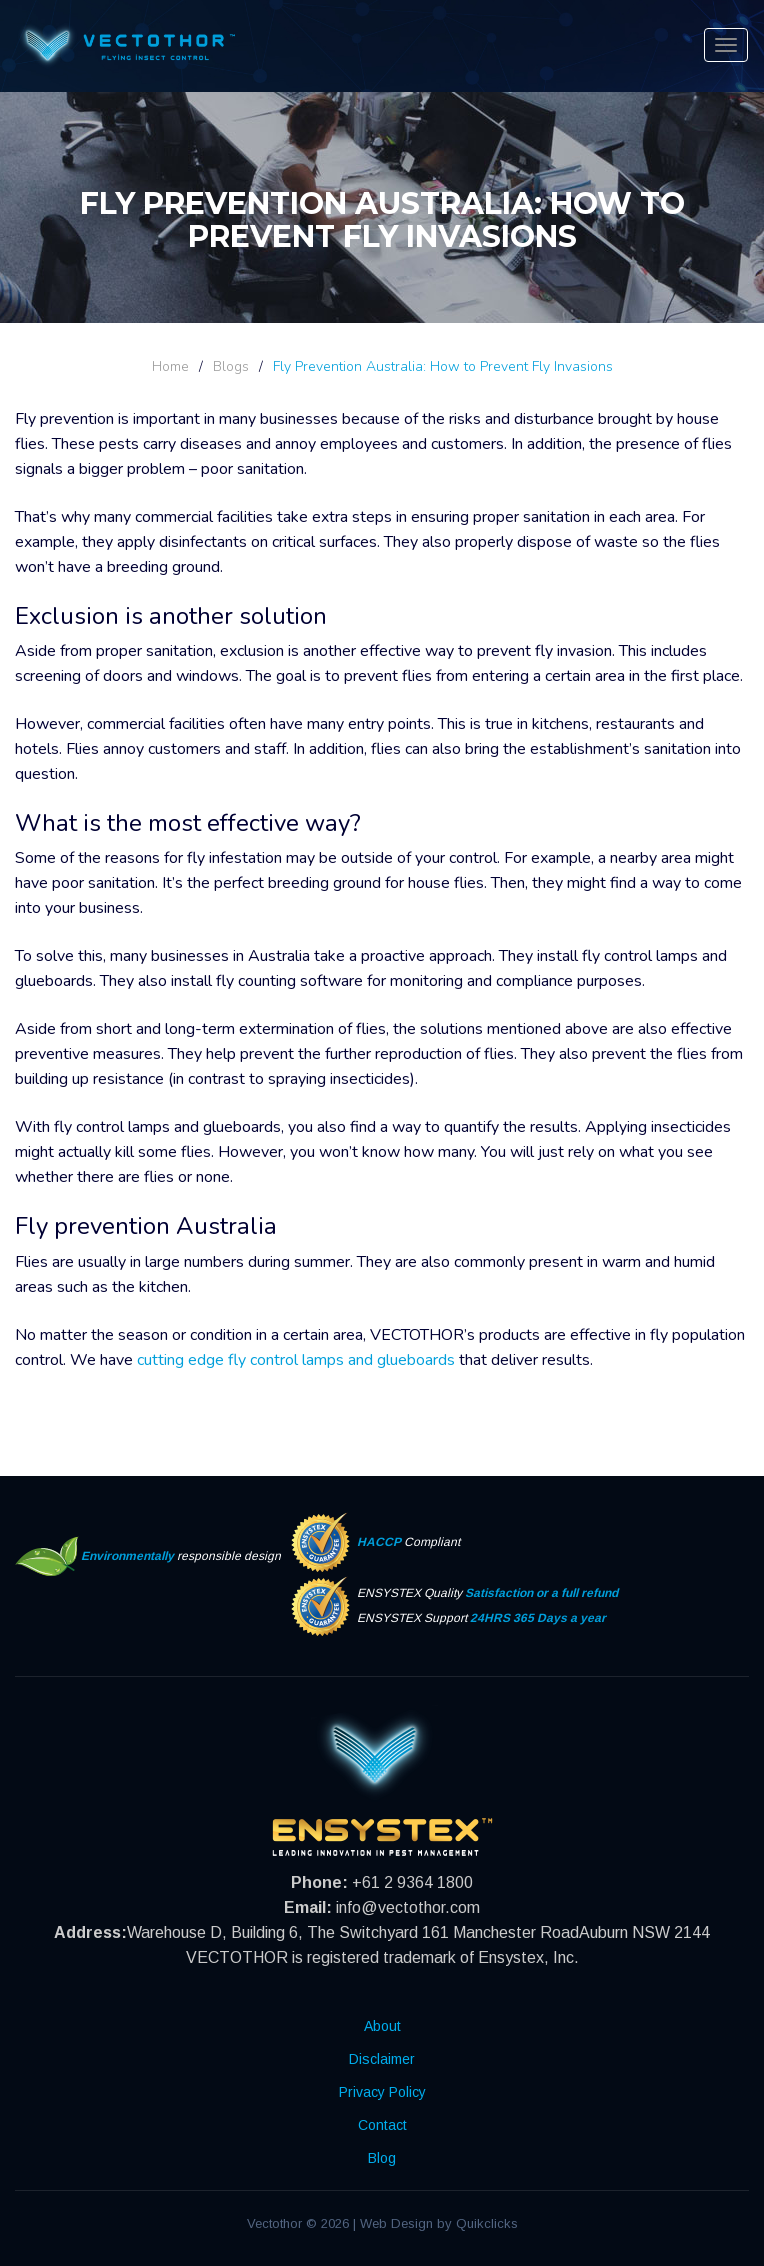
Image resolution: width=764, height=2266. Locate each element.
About (382, 2026)
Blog (382, 2158)
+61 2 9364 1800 (412, 1882)
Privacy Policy (382, 2092)
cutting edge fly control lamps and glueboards (296, 1360)
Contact (382, 2125)
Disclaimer (382, 2059)
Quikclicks (487, 2223)
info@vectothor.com (408, 1907)
